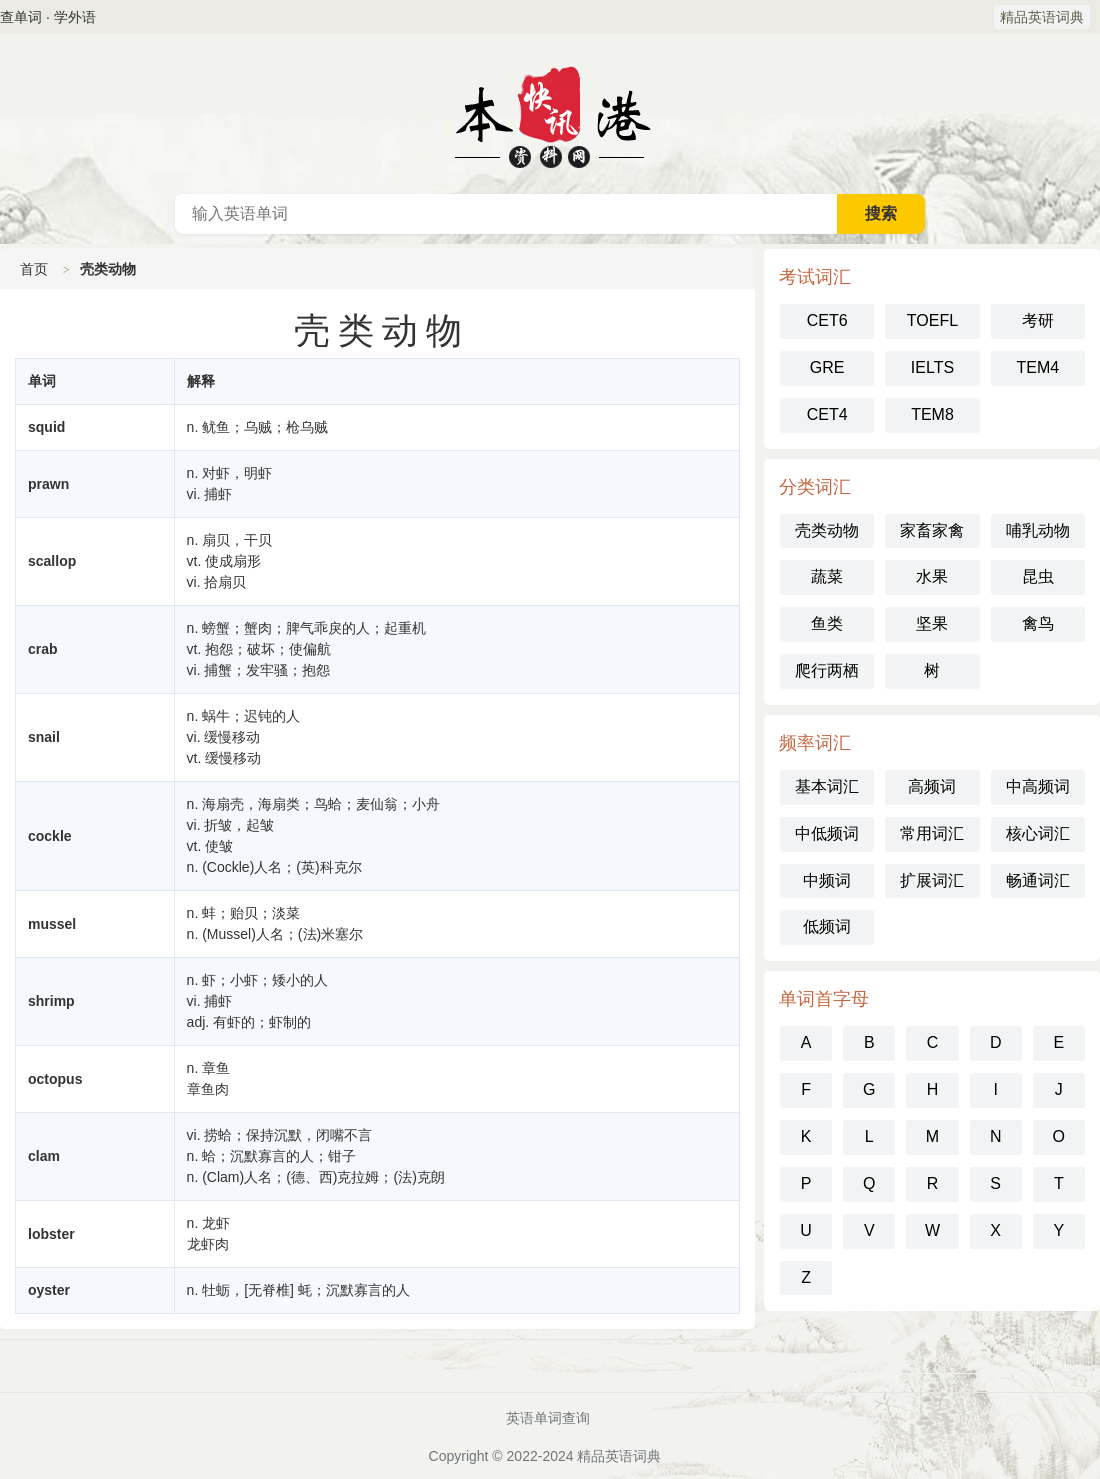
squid (46, 427)
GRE (827, 367)
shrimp (51, 1001)
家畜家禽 (932, 530)
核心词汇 (1038, 833)
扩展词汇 (932, 880)
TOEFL (932, 320)
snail (44, 737)
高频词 (932, 786)
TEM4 (1037, 367)
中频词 (827, 880)
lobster (51, 1234)
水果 (932, 576)
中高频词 (1038, 786)
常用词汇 (932, 833)
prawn (48, 484)
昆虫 (1038, 576)
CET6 (827, 320)
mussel (52, 924)
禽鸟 (1038, 623)
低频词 (827, 926)
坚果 (932, 623)
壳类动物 (827, 530)
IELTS (932, 367)
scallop (52, 561)
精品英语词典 (1042, 17)
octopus (55, 1079)
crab (43, 649)
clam (44, 1156)
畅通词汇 (1038, 880)
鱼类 (827, 623)
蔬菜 (827, 576)
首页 (34, 269)
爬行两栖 (827, 670)
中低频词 (827, 833)
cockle (50, 836)
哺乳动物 (1038, 530)
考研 (1038, 320)
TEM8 (932, 414)
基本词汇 (827, 786)
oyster (49, 1290)
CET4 (827, 414)
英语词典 (550, 114)
